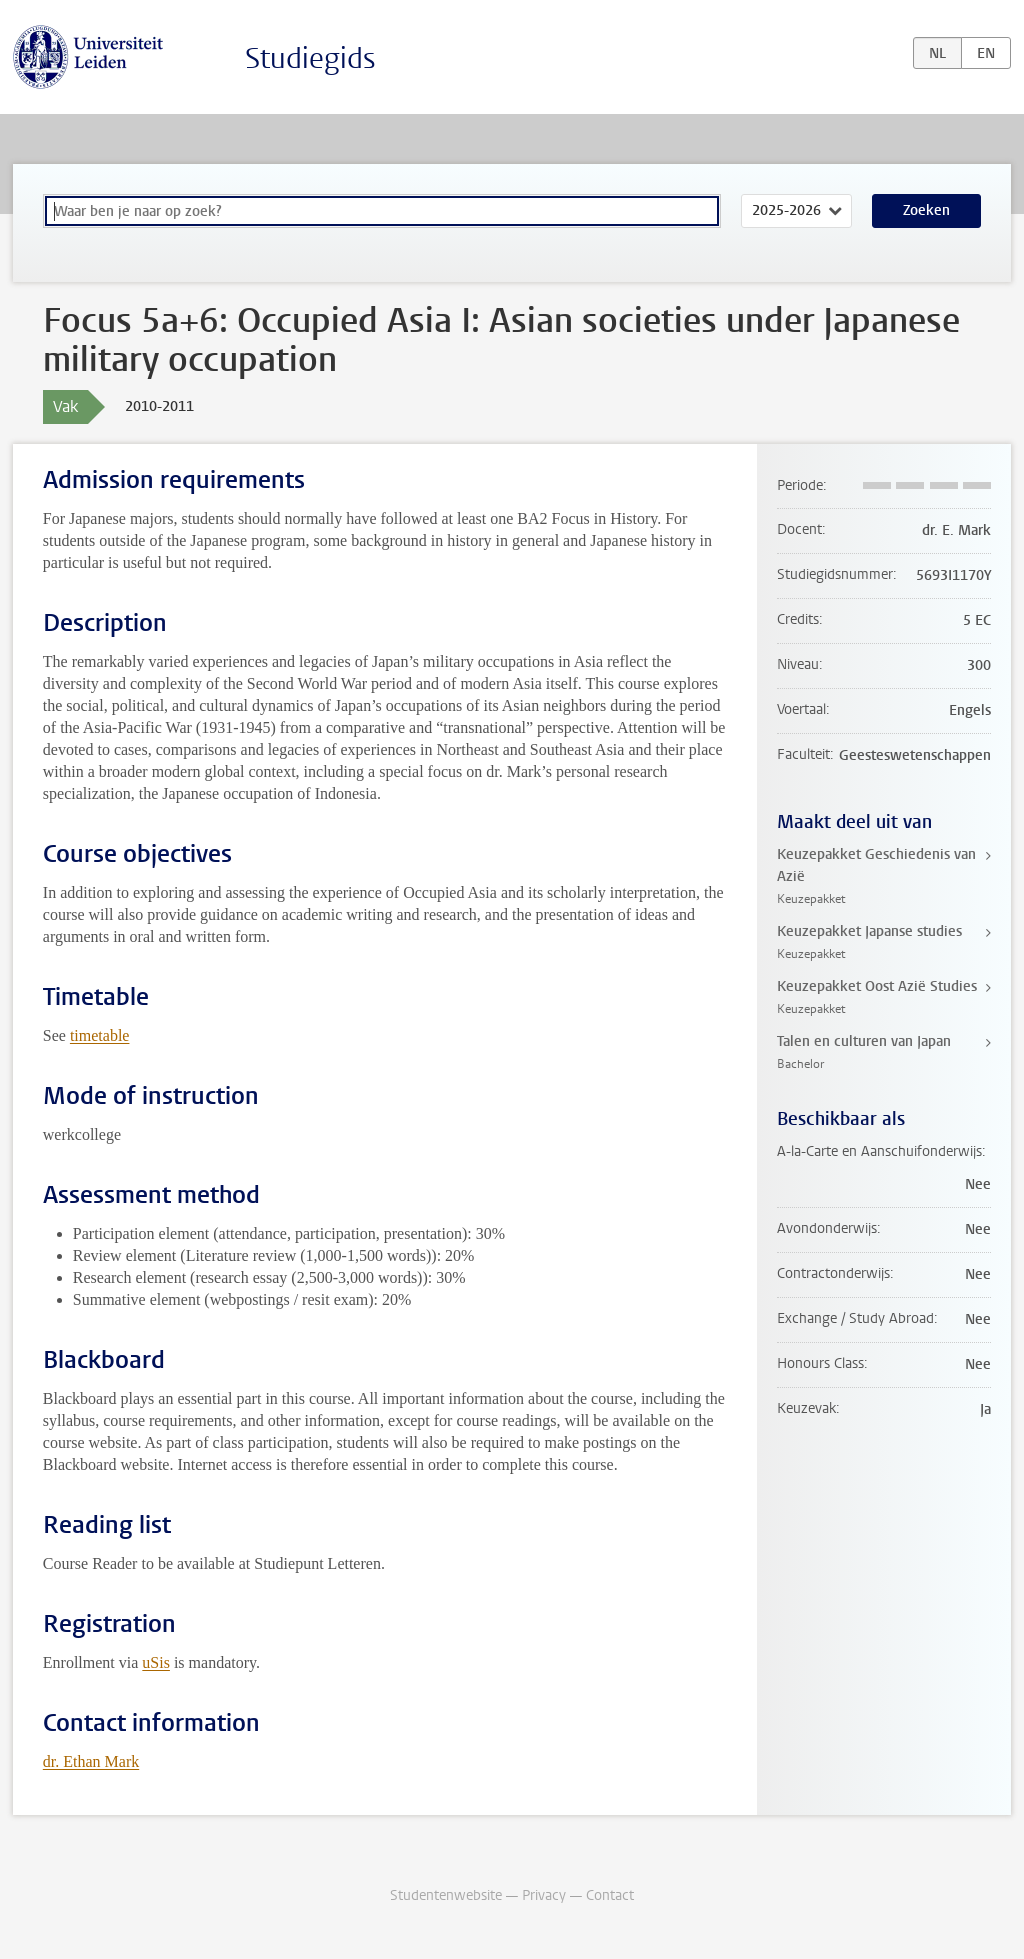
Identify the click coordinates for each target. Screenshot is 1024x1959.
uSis (156, 1662)
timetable (100, 1035)
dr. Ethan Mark (91, 1761)
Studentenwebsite (446, 1895)
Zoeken (926, 210)
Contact (610, 1895)
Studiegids (310, 58)
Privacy (544, 1895)
